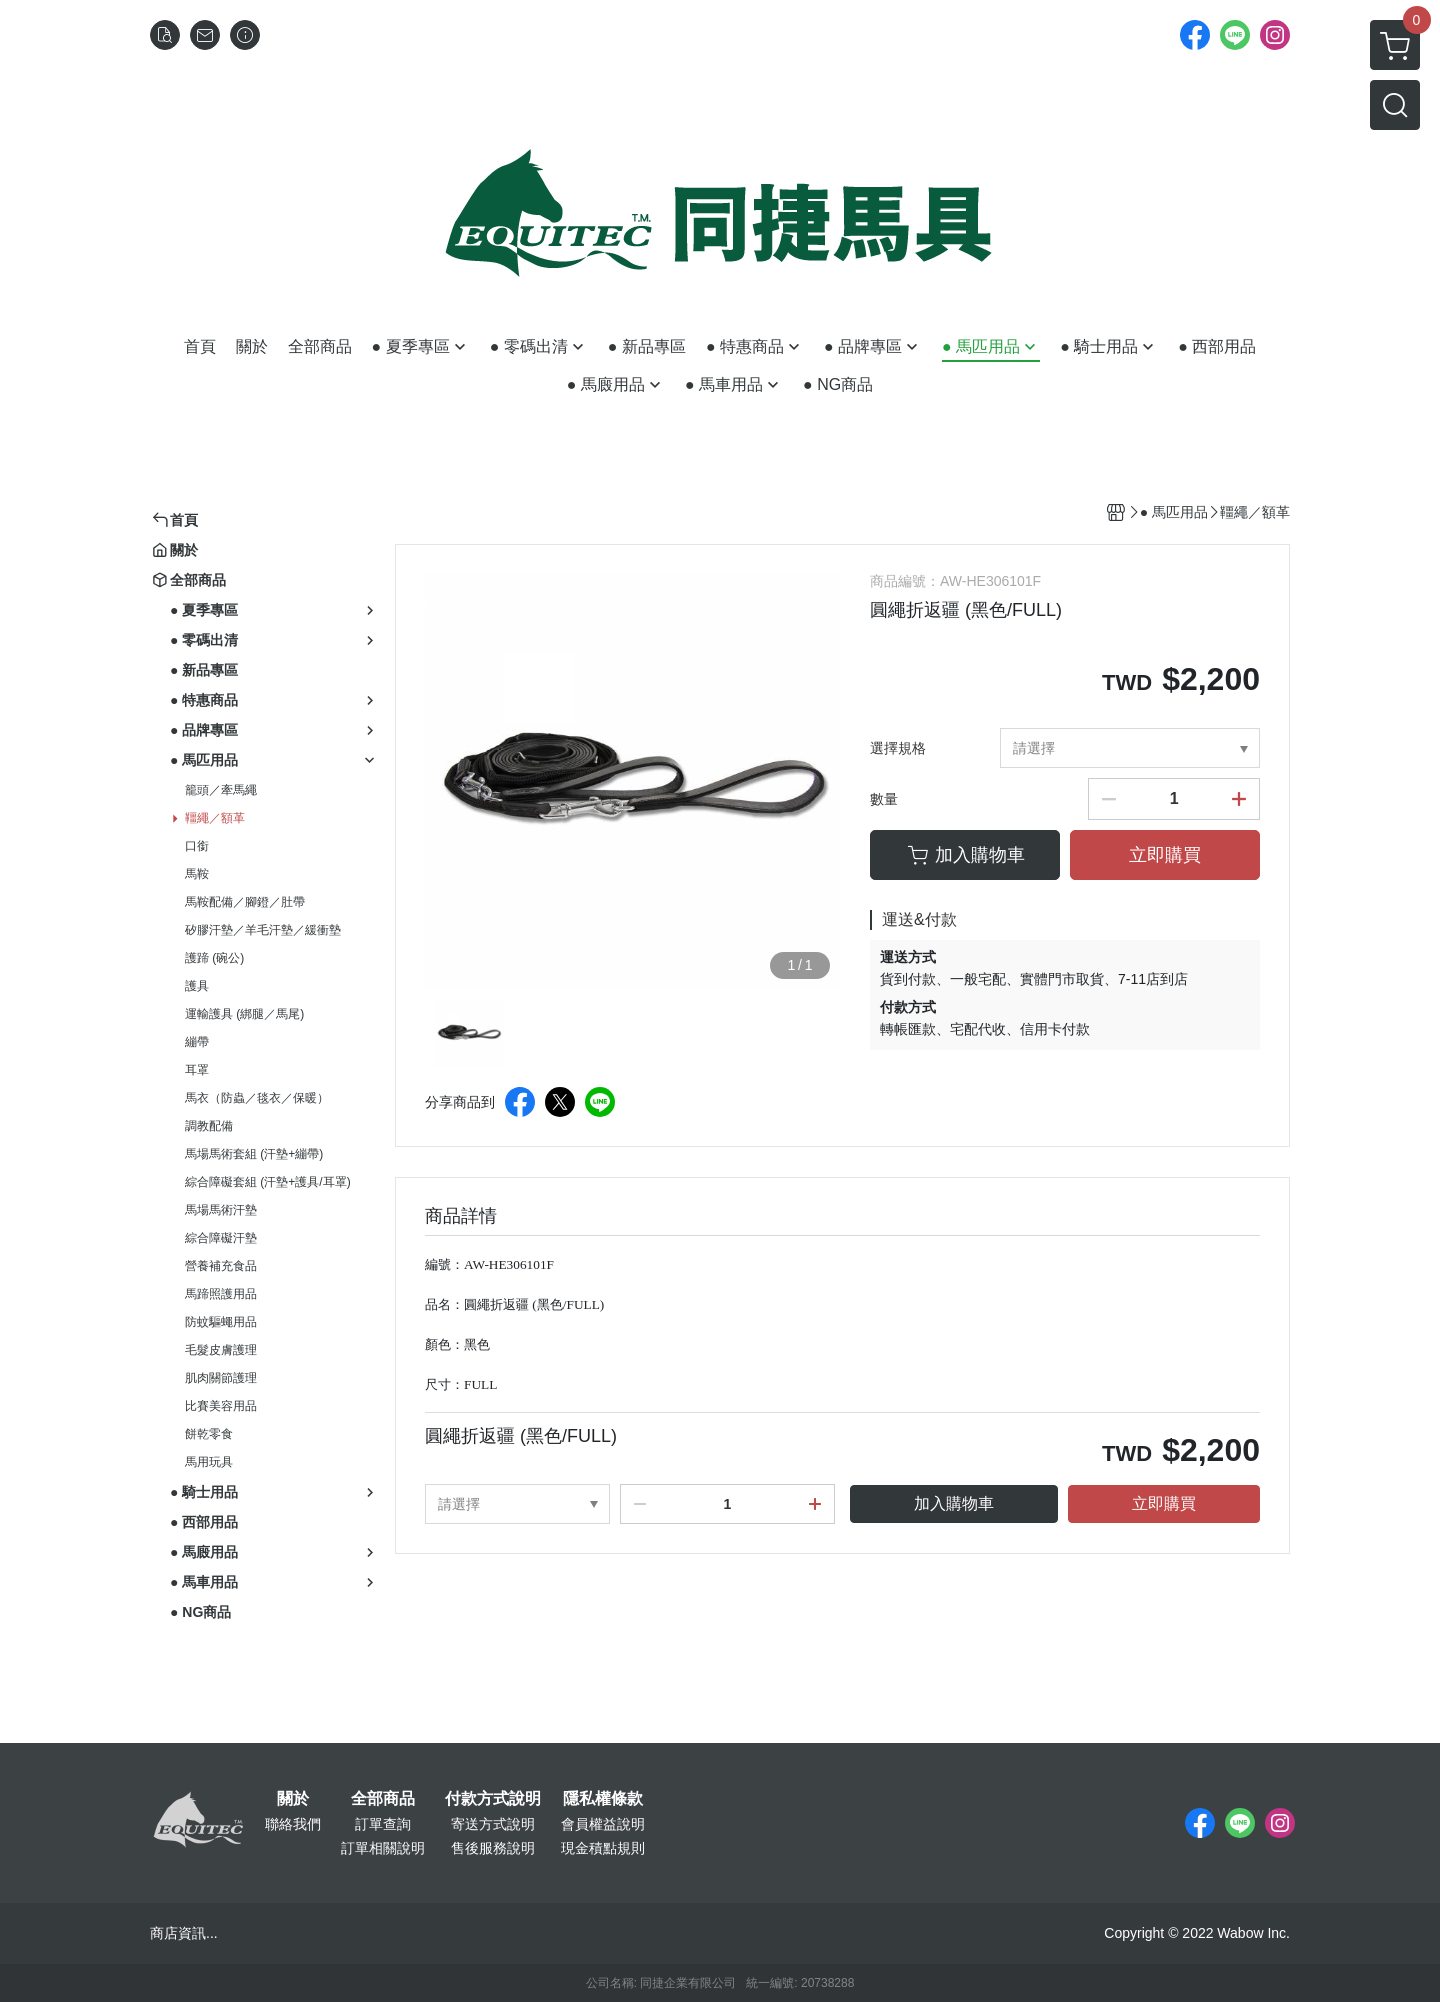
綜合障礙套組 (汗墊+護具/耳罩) (268, 1182)
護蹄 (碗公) (214, 958)
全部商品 (383, 1799)
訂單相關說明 (383, 1848)
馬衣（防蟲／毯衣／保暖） (257, 1098)
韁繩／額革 (215, 818)
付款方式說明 (493, 1799)
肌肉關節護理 (221, 1378)
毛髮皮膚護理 (221, 1350)
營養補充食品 (221, 1266)
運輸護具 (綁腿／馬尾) (244, 1014)
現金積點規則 (603, 1848)
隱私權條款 (603, 1799)
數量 (884, 799)
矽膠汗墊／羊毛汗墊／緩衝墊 (263, 930)
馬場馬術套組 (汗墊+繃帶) (254, 1154)
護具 (197, 986)
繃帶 (197, 1042)
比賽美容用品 (221, 1406)
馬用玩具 (209, 1462)
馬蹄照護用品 (221, 1294)
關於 (293, 1799)
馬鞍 (197, 874)
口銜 (197, 846)
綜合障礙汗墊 (221, 1238)
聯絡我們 (293, 1824)
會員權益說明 (603, 1824)
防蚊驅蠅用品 (221, 1322)
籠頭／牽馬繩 (221, 790)
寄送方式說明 (493, 1824)
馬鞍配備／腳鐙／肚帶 (245, 902)
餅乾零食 (209, 1434)
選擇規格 (898, 748)
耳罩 (197, 1070)
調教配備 (209, 1126)
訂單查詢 (383, 1824)
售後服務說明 (493, 1848)
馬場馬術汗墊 (221, 1210)
